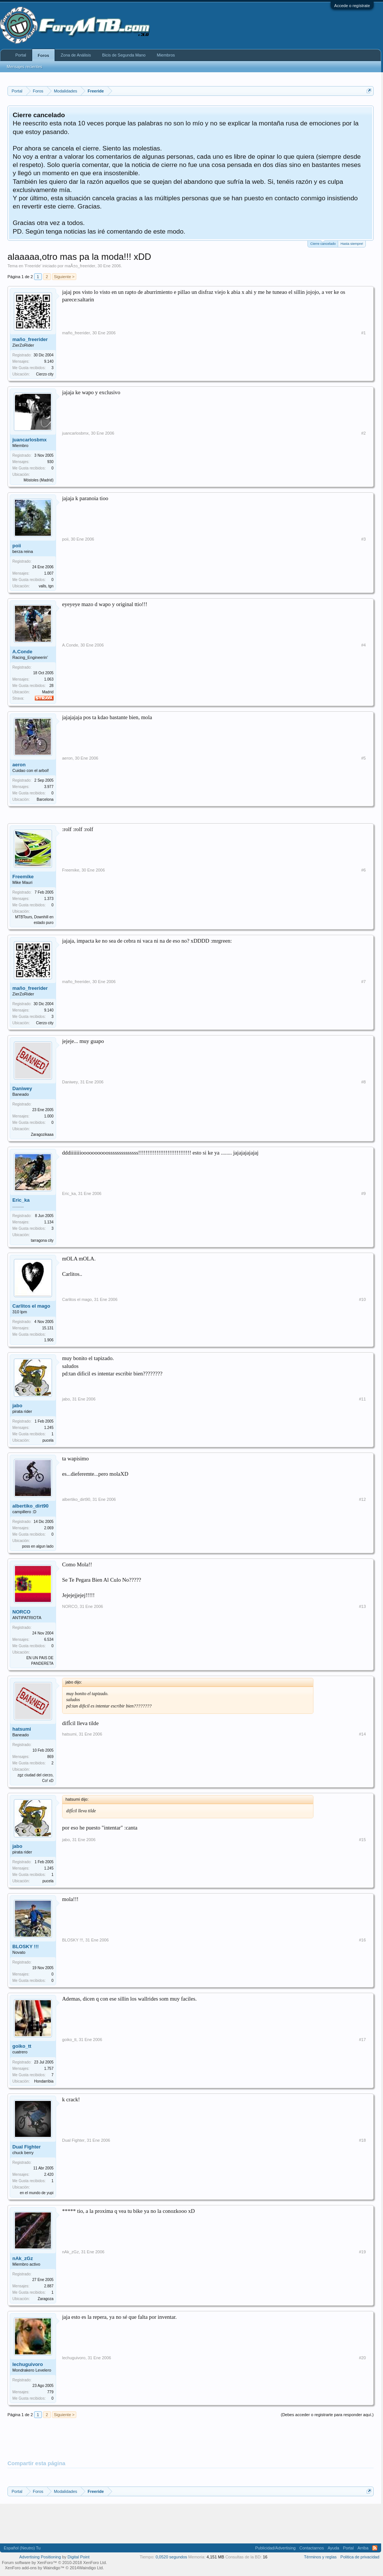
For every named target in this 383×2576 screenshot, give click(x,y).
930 (50, 462)
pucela (48, 1440)
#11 (362, 1399)
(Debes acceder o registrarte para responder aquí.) (327, 2414)
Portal (20, 55)
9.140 (48, 361)
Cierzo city (44, 374)
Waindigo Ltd (91, 2568)
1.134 (48, 1222)
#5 (363, 758)
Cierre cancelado (322, 243)
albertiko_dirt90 (30, 1506)
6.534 (48, 1639)
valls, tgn (46, 586)
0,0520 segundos (171, 2557)
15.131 (47, 1328)
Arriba (363, 2548)
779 (50, 2392)
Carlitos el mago (31, 1306)
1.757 (48, 2068)
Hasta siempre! (351, 244)
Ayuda (333, 2548)
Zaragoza (45, 2299)
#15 (362, 1839)
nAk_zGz (22, 2258)
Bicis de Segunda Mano (123, 55)
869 (50, 1757)
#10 (362, 1299)
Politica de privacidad (359, 2557)
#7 (363, 981)
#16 (362, 1940)
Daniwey (22, 1088)
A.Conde (22, 651)
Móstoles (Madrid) (38, 480)
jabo (17, 1405)
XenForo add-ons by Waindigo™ (34, 2568)
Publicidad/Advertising (275, 2548)
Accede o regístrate (352, 5)
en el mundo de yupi (36, 2193)
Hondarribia (43, 2081)
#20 (362, 2357)
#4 (363, 645)
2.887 (48, 2286)
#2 (363, 433)
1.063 (48, 679)
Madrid (47, 692)
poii (16, 545)
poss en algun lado (37, 1546)
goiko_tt (21, 2046)
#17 (362, 2039)
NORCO (21, 1612)
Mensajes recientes (24, 66)
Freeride (32, 266)
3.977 (48, 787)
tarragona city (42, 1240)
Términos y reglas (320, 2557)
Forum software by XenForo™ (54, 2562)
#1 (363, 333)
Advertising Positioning (40, 2557)
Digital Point (79, 2557)
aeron (18, 764)
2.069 (48, 1528)
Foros (43, 55)
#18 (362, 2140)
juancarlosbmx (29, 439)
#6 (363, 870)
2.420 (48, 2174)
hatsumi (21, 1729)
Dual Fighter (26, 2147)
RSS (374, 2548)
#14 (362, 1734)
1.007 (48, 573)
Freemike (23, 876)
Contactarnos (311, 2548)
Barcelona (45, 799)
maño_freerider (30, 339)
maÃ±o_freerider (80, 266)
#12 (362, 1499)
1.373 (48, 899)
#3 (363, 539)
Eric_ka (21, 1200)
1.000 (48, 1116)
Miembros (166, 55)
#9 (363, 1193)
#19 (362, 2252)
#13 (362, 1606)
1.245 (48, 1428)
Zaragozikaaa (42, 1134)
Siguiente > (64, 276)
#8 (363, 1082)
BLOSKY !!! (25, 1946)
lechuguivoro (27, 2364)
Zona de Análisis (76, 55)
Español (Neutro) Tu (22, 2548)
